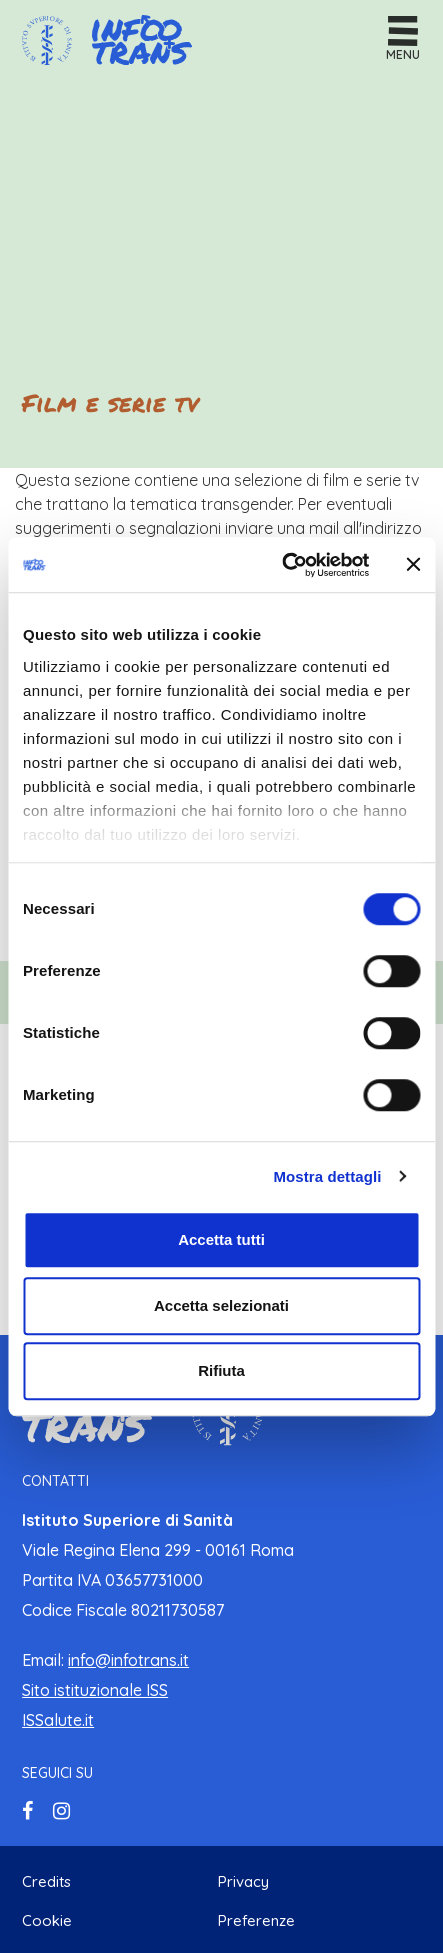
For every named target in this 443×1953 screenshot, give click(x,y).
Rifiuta (221, 1370)
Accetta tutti (221, 1239)
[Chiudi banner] (413, 565)
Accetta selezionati (221, 1305)
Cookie (47, 1920)
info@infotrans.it (128, 1660)
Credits (46, 1881)
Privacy (243, 1881)
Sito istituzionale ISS (95, 1690)
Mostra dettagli (327, 1176)
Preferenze (256, 1920)
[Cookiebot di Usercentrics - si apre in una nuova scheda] (282, 565)
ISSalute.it (58, 1720)
